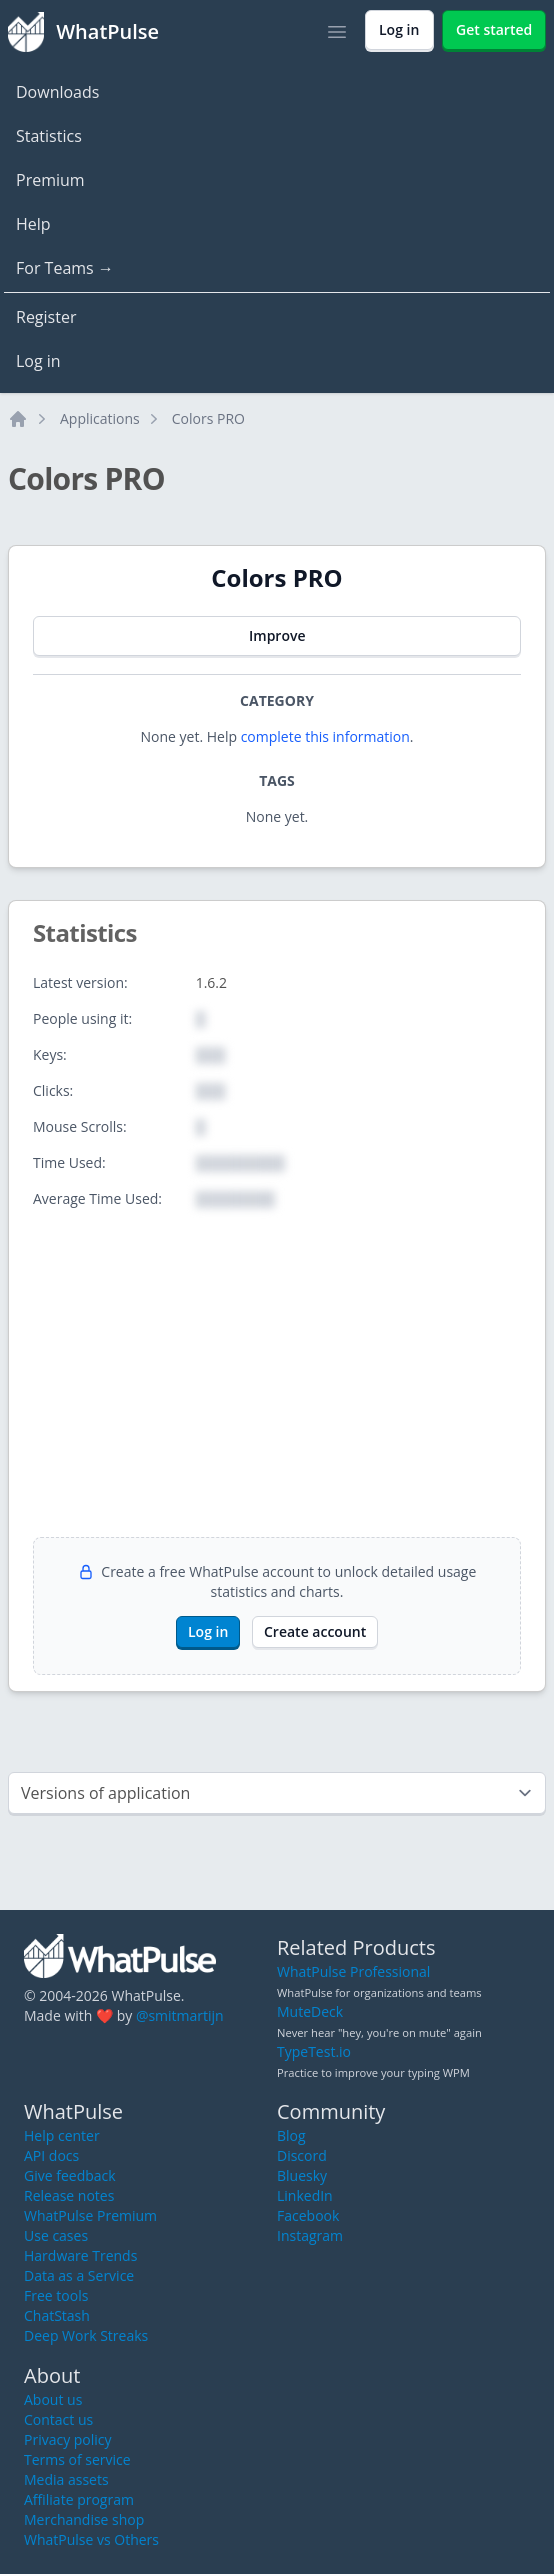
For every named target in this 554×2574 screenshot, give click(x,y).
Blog (291, 2135)
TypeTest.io (314, 2051)
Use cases (56, 2235)
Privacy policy (68, 2439)
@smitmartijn (180, 2015)
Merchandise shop (84, 2519)
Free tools (56, 2295)
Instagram (310, 2235)
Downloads (57, 92)
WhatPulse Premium (90, 2215)
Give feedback (70, 2175)
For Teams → (65, 268)
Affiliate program (79, 2499)
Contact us (58, 2419)
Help (33, 224)
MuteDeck (310, 2011)
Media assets (66, 2479)
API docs (51, 2155)
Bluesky (302, 2175)
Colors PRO (208, 418)
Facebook (308, 2215)
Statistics (49, 136)
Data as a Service (79, 2275)
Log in (38, 361)
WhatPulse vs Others (91, 2539)
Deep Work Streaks (86, 2335)
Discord (302, 2155)
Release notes (69, 2195)
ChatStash (57, 2315)
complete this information (325, 736)
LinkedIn (305, 2195)
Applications (100, 418)
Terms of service (77, 2459)
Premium (50, 180)
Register (46, 317)
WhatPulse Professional (353, 1971)
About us (53, 2399)
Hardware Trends (80, 2255)
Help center (62, 2135)
